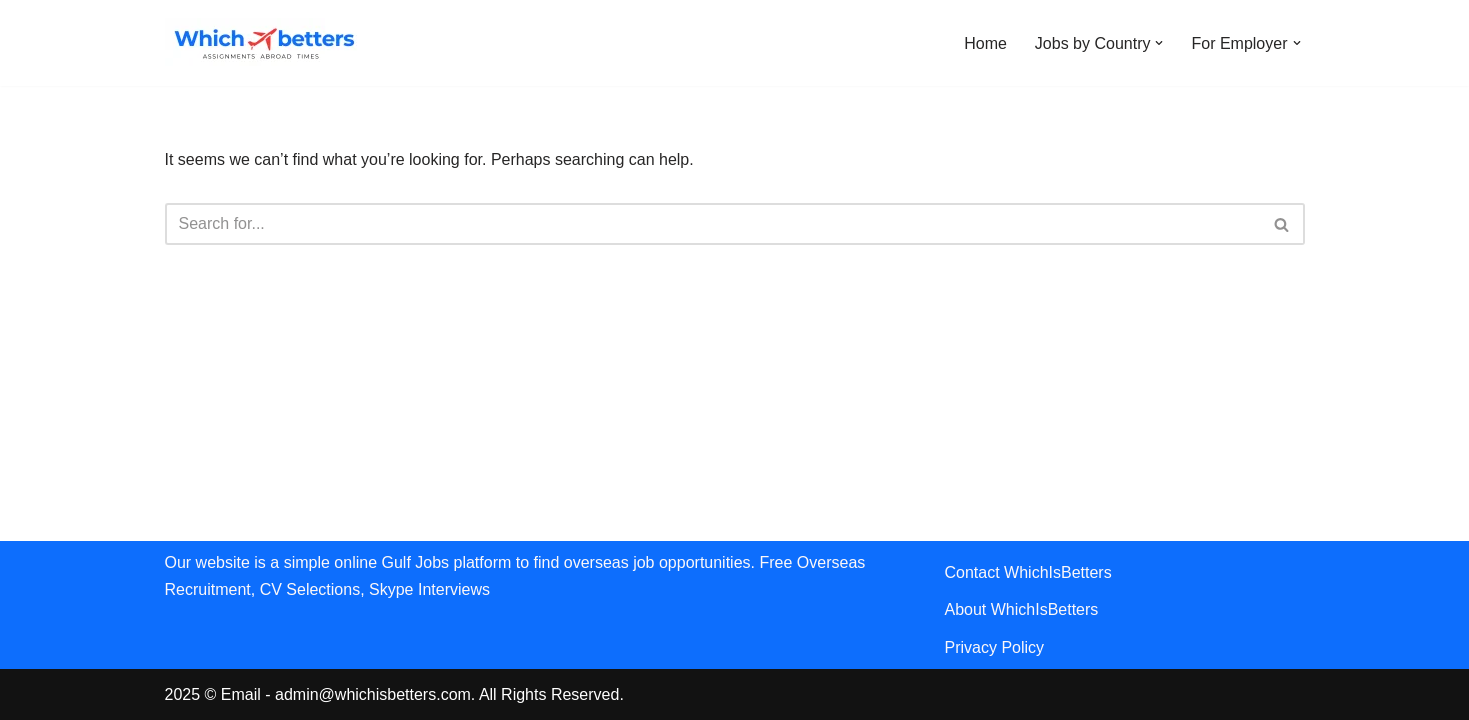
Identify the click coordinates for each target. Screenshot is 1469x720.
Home (985, 43)
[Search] (712, 224)
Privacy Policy (995, 647)
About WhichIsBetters (1022, 609)
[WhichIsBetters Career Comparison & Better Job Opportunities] (265, 43)
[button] (1159, 43)
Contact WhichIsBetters (1028, 572)
